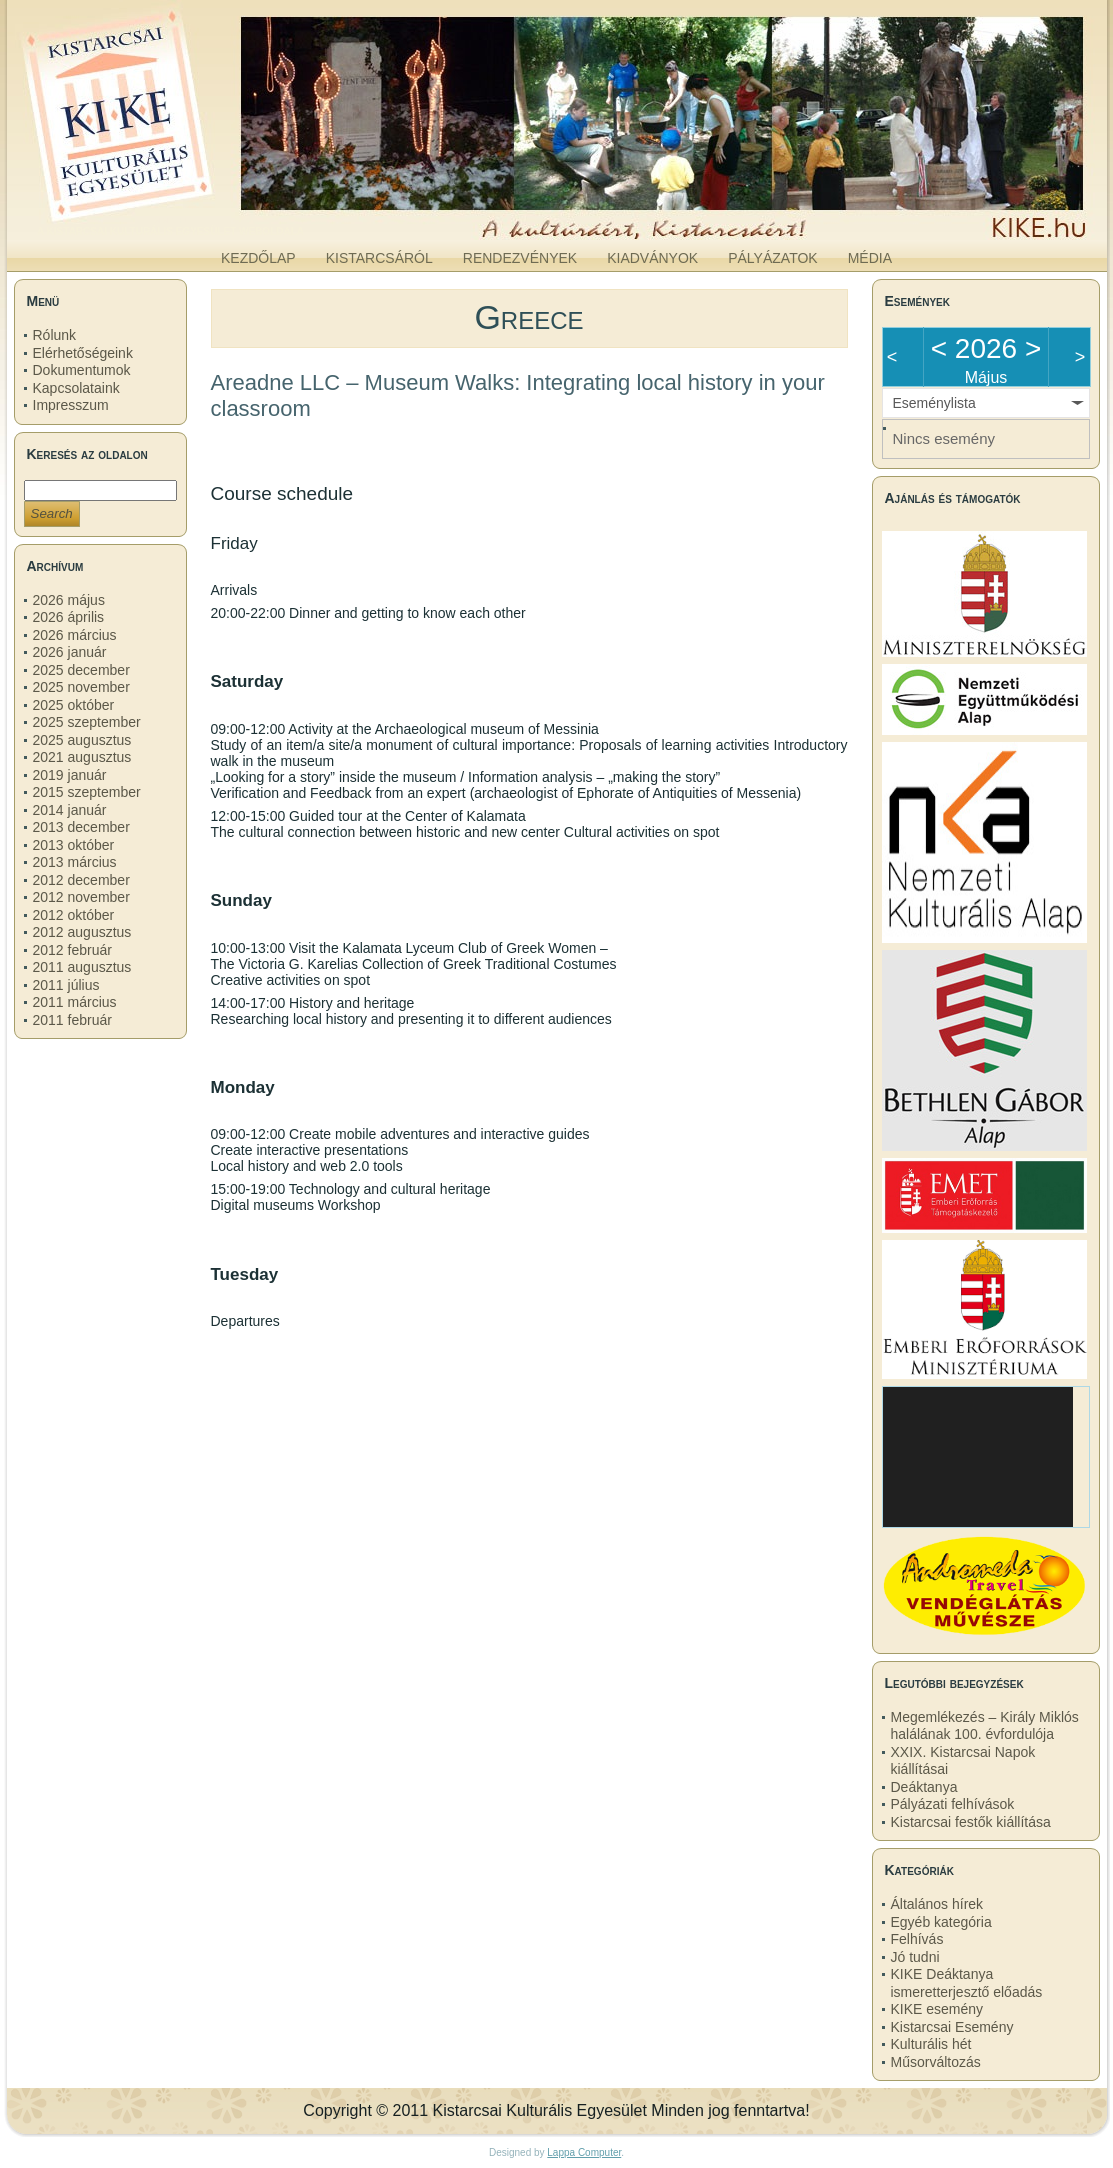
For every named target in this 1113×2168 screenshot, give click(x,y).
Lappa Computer (584, 2152)
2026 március (75, 635)
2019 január (70, 775)
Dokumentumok (82, 370)
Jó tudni (915, 1957)
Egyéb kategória (941, 1922)
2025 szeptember (87, 722)
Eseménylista (934, 403)
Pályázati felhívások (953, 1804)
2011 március (75, 1002)
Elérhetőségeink (83, 353)
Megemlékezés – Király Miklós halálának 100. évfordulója (985, 1726)
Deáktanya (924, 1787)
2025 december (81, 670)
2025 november (81, 687)
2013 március (75, 862)
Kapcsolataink (76, 388)
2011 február (72, 1020)
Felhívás (917, 1939)
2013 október (74, 845)
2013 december (81, 827)
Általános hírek (937, 1904)
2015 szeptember (87, 792)
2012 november (81, 897)
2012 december (81, 880)
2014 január (70, 810)
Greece (528, 317)
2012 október (74, 915)
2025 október (74, 705)
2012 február (72, 950)
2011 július (66, 985)
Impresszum (71, 405)
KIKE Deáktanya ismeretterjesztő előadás (967, 1983)
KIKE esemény (937, 2009)
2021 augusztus (82, 757)
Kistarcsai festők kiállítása (971, 1822)
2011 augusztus (82, 967)
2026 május (69, 600)
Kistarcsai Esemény (952, 2027)
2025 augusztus (82, 740)
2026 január (70, 652)
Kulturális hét (931, 2044)
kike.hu (170, 219)
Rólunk (55, 335)
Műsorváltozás (936, 2062)
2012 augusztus (82, 932)
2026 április (69, 617)
